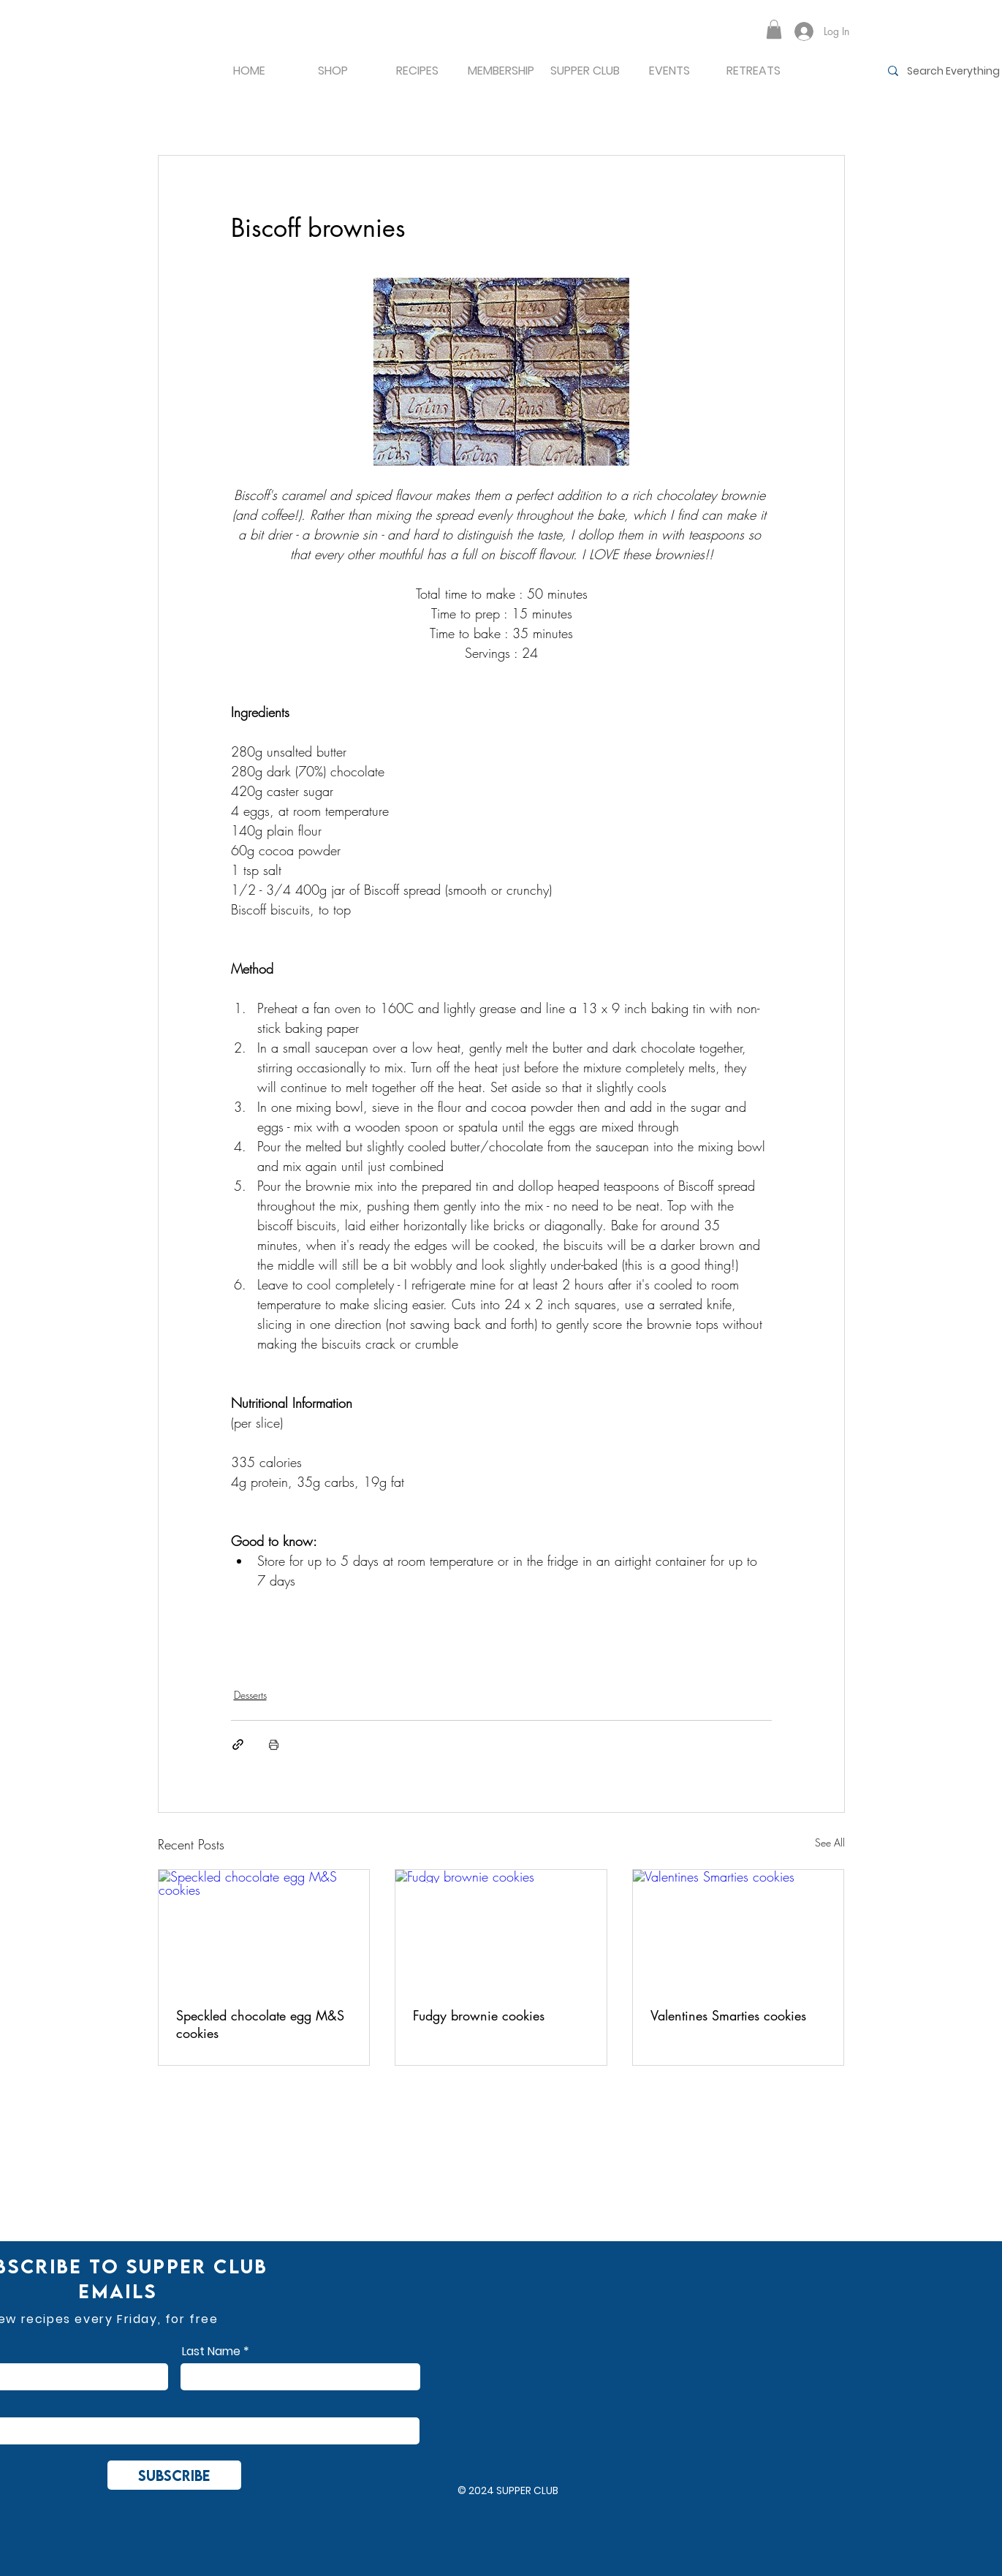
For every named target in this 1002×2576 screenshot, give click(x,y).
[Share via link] (238, 1744)
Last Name (211, 2351)
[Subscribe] (174, 2475)
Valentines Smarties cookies (728, 2015)
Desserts (250, 1695)
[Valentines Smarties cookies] (738, 1929)
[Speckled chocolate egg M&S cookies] (264, 1929)
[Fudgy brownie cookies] (501, 1929)
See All (830, 1842)
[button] (774, 29)
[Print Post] (274, 1744)
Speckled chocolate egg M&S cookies (260, 2024)
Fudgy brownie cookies (478, 2015)
